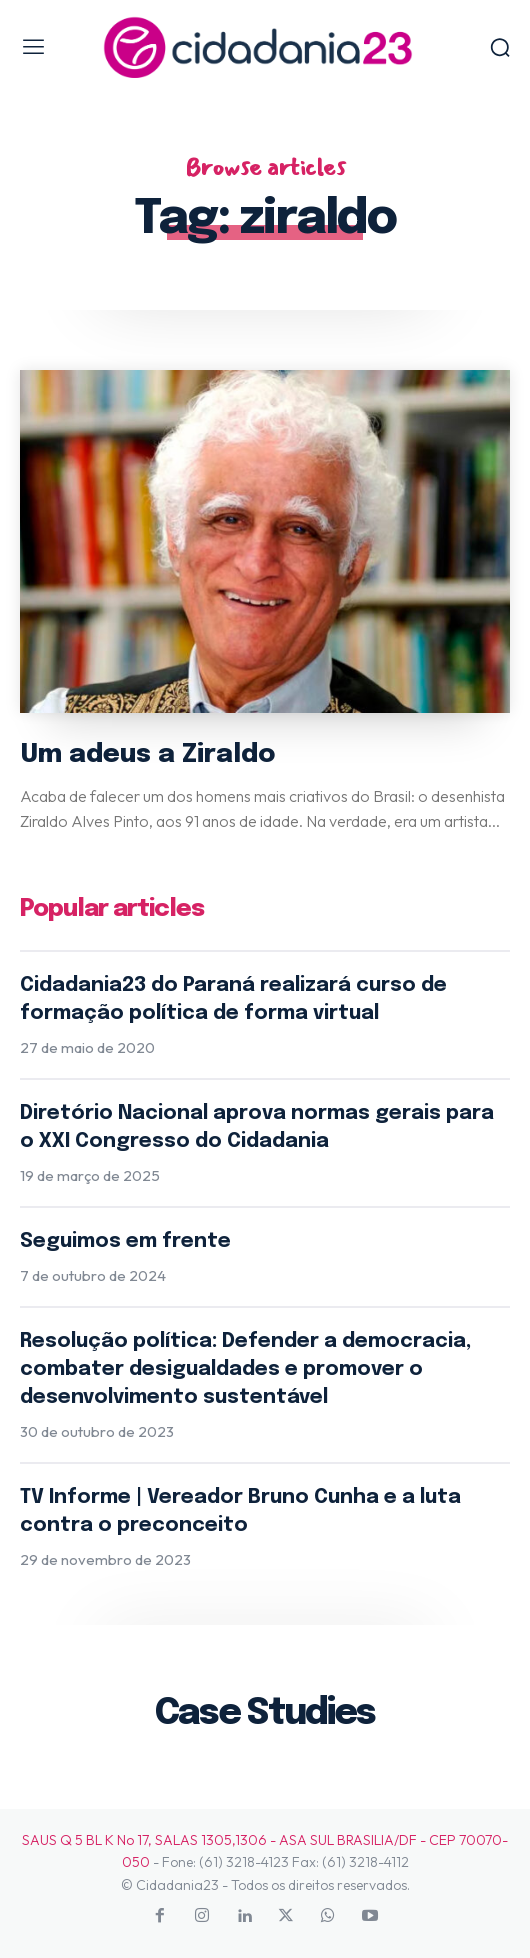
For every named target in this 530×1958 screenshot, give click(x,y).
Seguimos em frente (125, 1241)
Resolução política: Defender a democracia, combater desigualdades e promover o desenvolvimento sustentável (245, 1369)
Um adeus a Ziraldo (147, 754)
